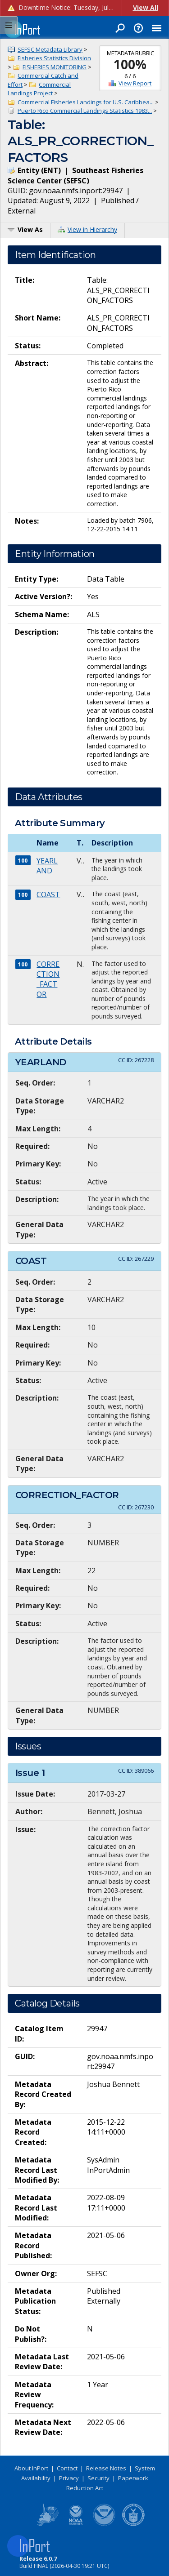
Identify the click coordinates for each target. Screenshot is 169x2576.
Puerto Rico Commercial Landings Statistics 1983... (85, 111)
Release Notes (106, 2468)
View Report (135, 83)
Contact (67, 2468)
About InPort (31, 2468)
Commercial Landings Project (39, 89)
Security (98, 2478)
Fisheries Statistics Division (54, 58)
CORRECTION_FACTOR (48, 979)
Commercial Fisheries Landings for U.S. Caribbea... (86, 102)
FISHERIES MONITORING (55, 67)
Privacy (69, 2478)
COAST (48, 894)
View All (145, 7)
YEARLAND (47, 866)
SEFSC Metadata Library (50, 49)
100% (130, 64)
